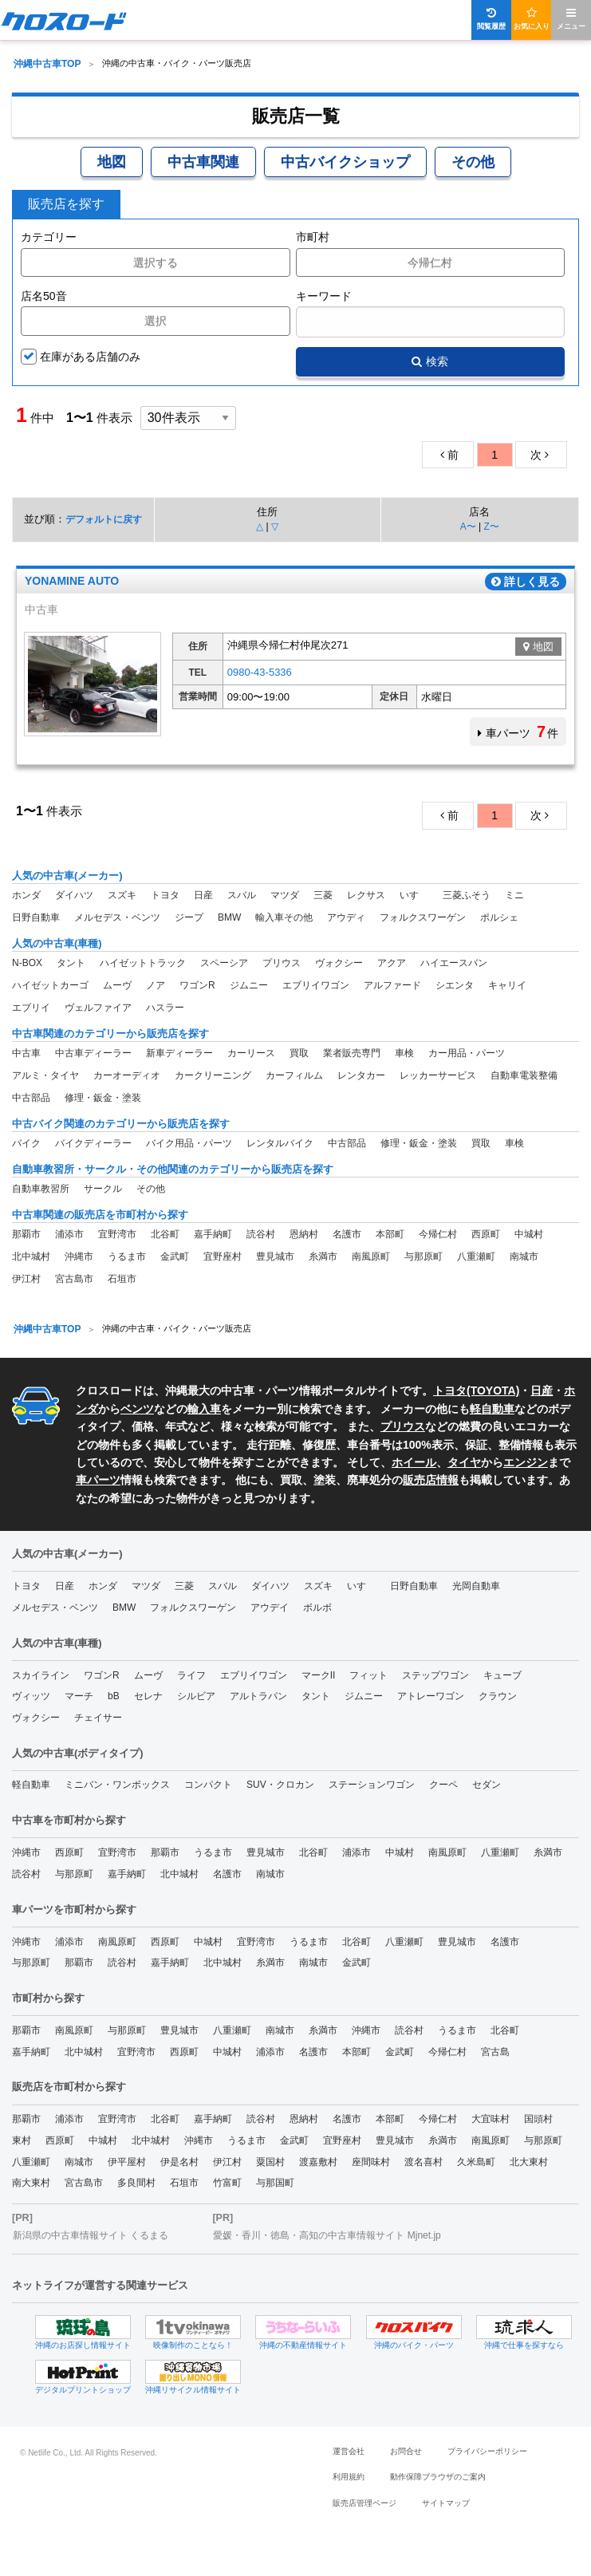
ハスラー (165, 1007)
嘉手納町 (213, 1234)
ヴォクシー (339, 962)
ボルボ (317, 1607)
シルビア (196, 1696)
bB (114, 1696)
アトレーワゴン (430, 1696)
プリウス (281, 962)
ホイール (414, 1462)
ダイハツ (74, 895)
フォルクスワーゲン (423, 917)
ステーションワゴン (372, 1784)
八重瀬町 (476, 1256)
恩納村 (304, 1234)
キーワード (324, 296)
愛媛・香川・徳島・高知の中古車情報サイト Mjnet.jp (326, 2235)
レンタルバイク (279, 1143)
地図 (111, 162)
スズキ (122, 895)
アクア (391, 962)
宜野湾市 (117, 1234)
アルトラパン (258, 1696)
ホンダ (26, 895)
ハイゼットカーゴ (50, 985)
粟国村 (270, 2162)
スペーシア (224, 962)
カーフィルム (294, 1075)
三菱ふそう (467, 895)
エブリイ (31, 1007)
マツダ (284, 895)
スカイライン (40, 1675)
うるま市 (127, 1256)
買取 (299, 1053)
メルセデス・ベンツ (117, 917)
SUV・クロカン (280, 1784)
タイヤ (464, 1462)
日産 (203, 895)
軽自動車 (492, 1408)
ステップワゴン (435, 1675)
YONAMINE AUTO (72, 581)
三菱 (323, 895)
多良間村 (136, 2182)
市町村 (312, 237)
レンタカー (361, 1075)
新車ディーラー (179, 1053)
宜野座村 (222, 1256)
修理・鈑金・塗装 (103, 1097)
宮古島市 (74, 1278)
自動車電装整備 (524, 1075)
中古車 (26, 1053)
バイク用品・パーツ (189, 1143)
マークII (318, 1675)
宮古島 (495, 2051)
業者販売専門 (351, 1053)
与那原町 (423, 1256)
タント (71, 962)
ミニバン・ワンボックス (117, 1784)
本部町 (390, 1234)
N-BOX (27, 962)
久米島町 (476, 2162)
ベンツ (137, 1408)
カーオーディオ (126, 1075)
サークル (103, 1188)
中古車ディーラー (93, 1053)
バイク (26, 1143)
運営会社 (348, 2451)
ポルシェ (499, 917)
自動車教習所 (40, 1188)
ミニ (514, 895)
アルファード (392, 985)
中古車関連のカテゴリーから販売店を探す (110, 1033)
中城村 (528, 1234)
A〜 (468, 526)
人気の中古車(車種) (57, 943)
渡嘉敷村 (318, 2162)
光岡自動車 (476, 1586)
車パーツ (98, 1479)
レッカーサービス (438, 1075)
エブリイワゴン (315, 985)
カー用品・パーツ (466, 1053)
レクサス (366, 895)
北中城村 (31, 1256)
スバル (241, 895)
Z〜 (490, 526)
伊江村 (26, 1278)
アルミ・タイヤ (45, 1075)
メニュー (571, 18)
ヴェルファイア (98, 1007)
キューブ (502, 1675)
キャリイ (507, 985)
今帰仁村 (438, 1234)
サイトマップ (446, 2503)
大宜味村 (490, 2118)
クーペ (443, 1784)
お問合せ (406, 2451)
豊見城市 (275, 1256)
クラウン (498, 1696)
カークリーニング (213, 1075)
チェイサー (98, 1717)
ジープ (189, 917)
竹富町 (227, 2182)
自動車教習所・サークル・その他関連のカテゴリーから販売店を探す (172, 1169)
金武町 (174, 1256)
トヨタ (165, 895)
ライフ (191, 1675)
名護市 (347, 1234)
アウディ (346, 917)
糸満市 (323, 1256)
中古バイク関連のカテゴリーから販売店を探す (121, 1124)
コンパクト (208, 1784)
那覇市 (26, 1234)
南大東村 (31, 2182)
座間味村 (371, 2162)
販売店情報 (431, 1479)
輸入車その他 (284, 917)
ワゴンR (197, 985)
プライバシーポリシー (487, 2451)
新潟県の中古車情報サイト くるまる (90, 2235)
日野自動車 (36, 917)
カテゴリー (49, 237)
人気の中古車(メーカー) (67, 876)
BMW (229, 917)
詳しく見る (525, 581)
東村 (21, 2140)
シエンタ (454, 985)
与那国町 (275, 2182)
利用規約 (348, 2476)
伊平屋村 (127, 2162)
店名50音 (44, 296)
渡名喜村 (423, 2162)
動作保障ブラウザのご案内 (438, 2476)
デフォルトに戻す (103, 519)
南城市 (524, 1256)
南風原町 (371, 1256)
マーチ (79, 1696)
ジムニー (249, 985)
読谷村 (260, 1234)
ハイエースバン (453, 962)
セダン (486, 1784)
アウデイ (269, 1607)
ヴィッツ (31, 1696)
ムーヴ (117, 985)
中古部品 (31, 1097)
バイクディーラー (93, 1143)
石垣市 (122, 1278)
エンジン (525, 1462)
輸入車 (204, 1408)
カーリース (251, 1053)
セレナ (148, 1696)
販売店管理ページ (364, 2503)
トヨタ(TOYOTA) (476, 1390)
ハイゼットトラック (143, 962)
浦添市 (69, 1234)
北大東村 (529, 2162)
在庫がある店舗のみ (90, 356)
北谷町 (165, 1234)
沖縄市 (79, 1256)
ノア (155, 985)
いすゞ (414, 895)
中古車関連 (203, 162)
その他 (472, 162)
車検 (404, 1053)
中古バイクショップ (345, 162)
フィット (368, 1675)
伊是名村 (179, 2162)
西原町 (485, 1234)
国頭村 (538, 2118)
